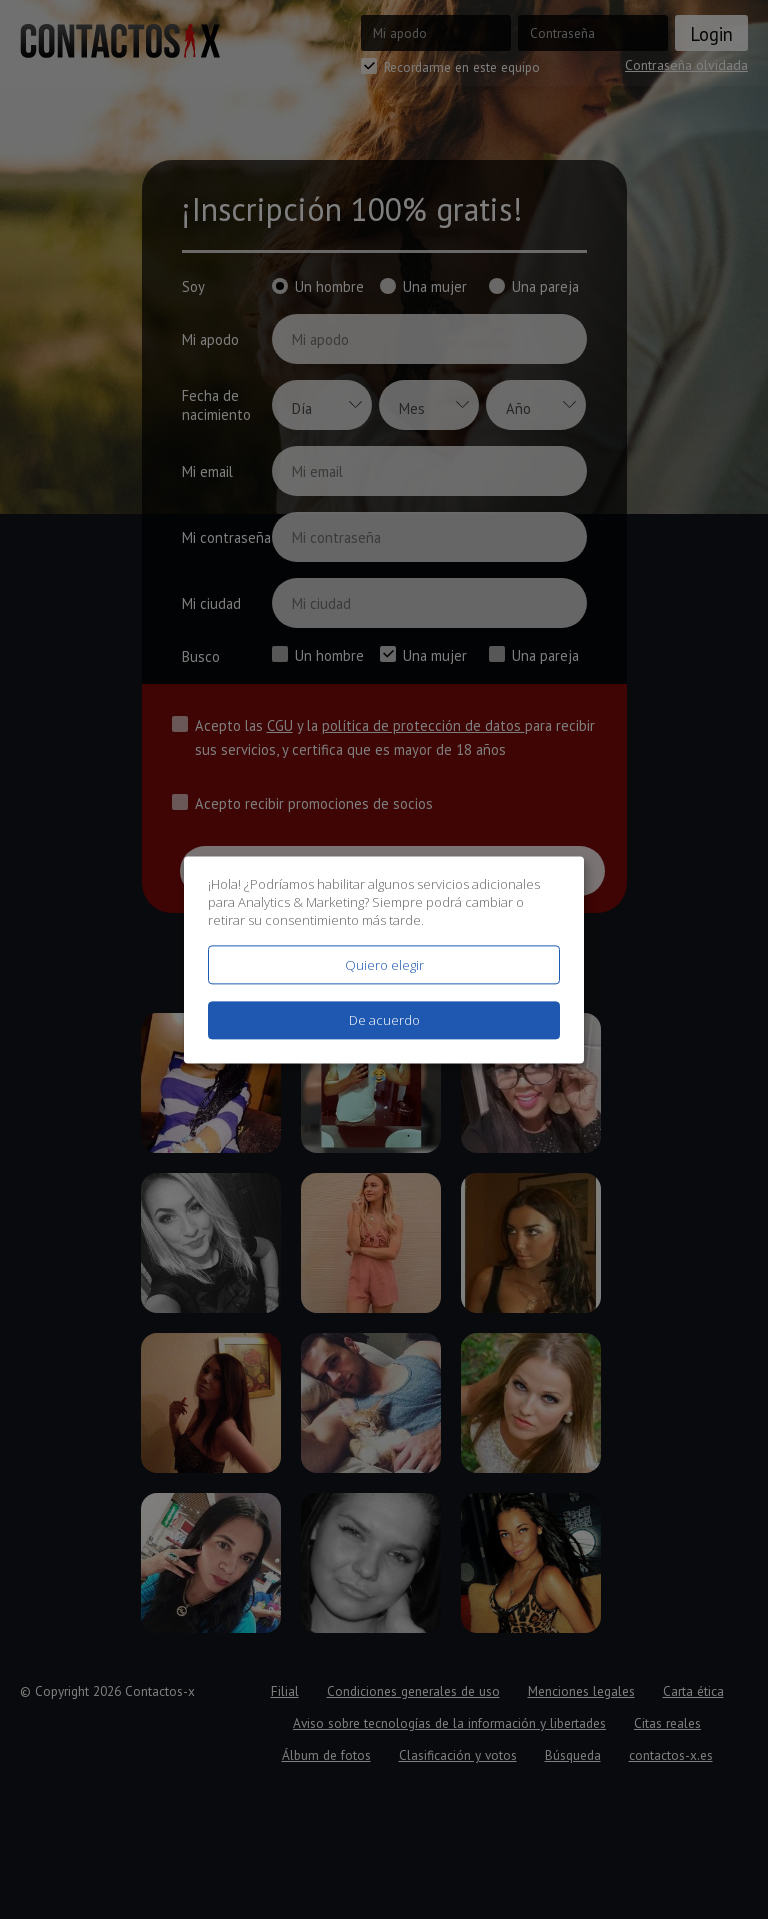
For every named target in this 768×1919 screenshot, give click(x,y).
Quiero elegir (384, 965)
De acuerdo (384, 1020)
